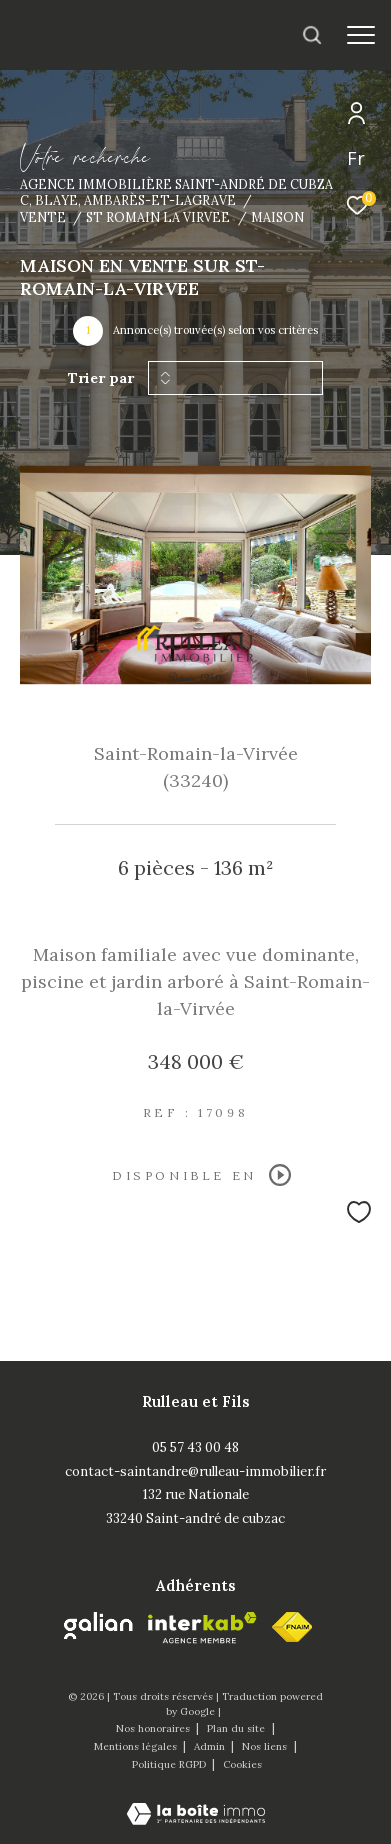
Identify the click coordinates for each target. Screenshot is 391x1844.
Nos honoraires (154, 1728)
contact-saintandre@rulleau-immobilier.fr (195, 1471)
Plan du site (237, 1728)
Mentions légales (137, 1746)
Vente (43, 217)
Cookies (242, 1765)
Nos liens (266, 1746)
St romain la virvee (158, 217)
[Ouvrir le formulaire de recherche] (312, 35)
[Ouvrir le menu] (360, 35)
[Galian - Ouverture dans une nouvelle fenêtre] (98, 1626)
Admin (211, 1746)
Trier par (101, 378)
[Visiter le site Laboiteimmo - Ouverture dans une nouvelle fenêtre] (196, 1800)
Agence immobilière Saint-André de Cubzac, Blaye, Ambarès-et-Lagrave (176, 192)
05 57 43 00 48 (195, 1447)
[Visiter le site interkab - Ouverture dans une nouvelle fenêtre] (202, 1628)
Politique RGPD (169, 1764)
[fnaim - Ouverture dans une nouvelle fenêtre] (292, 1627)
